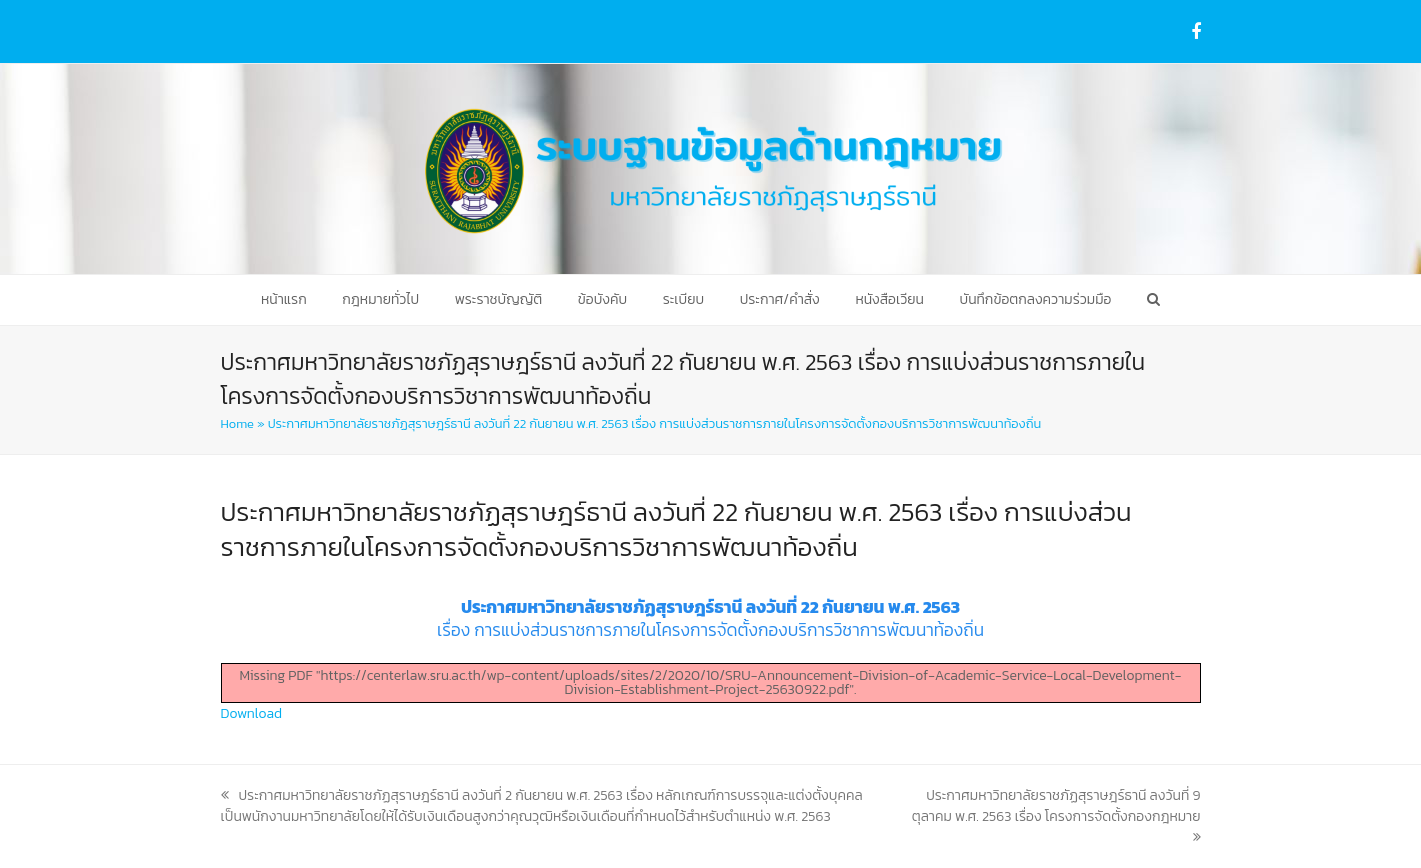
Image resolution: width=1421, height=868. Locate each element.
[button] (1153, 300)
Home (237, 423)
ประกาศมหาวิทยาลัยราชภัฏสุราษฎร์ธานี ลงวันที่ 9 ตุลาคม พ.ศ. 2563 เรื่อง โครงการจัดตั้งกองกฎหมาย (1056, 814)
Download (252, 713)
